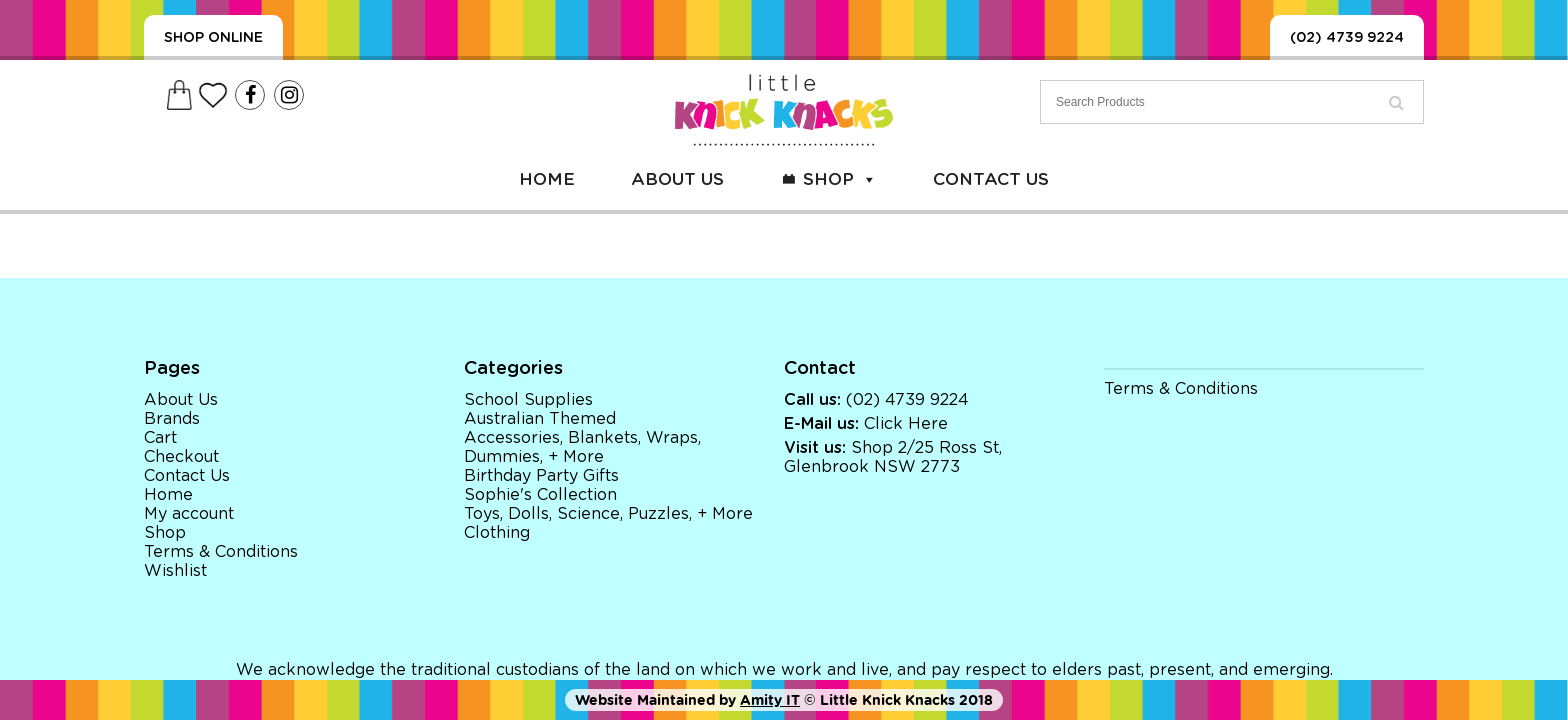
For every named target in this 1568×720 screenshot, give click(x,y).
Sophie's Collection (540, 495)
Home (547, 179)
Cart (160, 438)
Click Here (906, 424)
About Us (677, 179)
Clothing (497, 533)
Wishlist (175, 571)
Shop (840, 179)
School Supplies (528, 400)
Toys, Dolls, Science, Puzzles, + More (608, 514)
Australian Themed (540, 419)
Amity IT (770, 700)
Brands (172, 419)
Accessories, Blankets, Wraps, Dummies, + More (582, 447)
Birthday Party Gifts (541, 476)
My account (189, 514)
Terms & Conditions (221, 552)
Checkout (181, 457)
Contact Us (991, 179)
